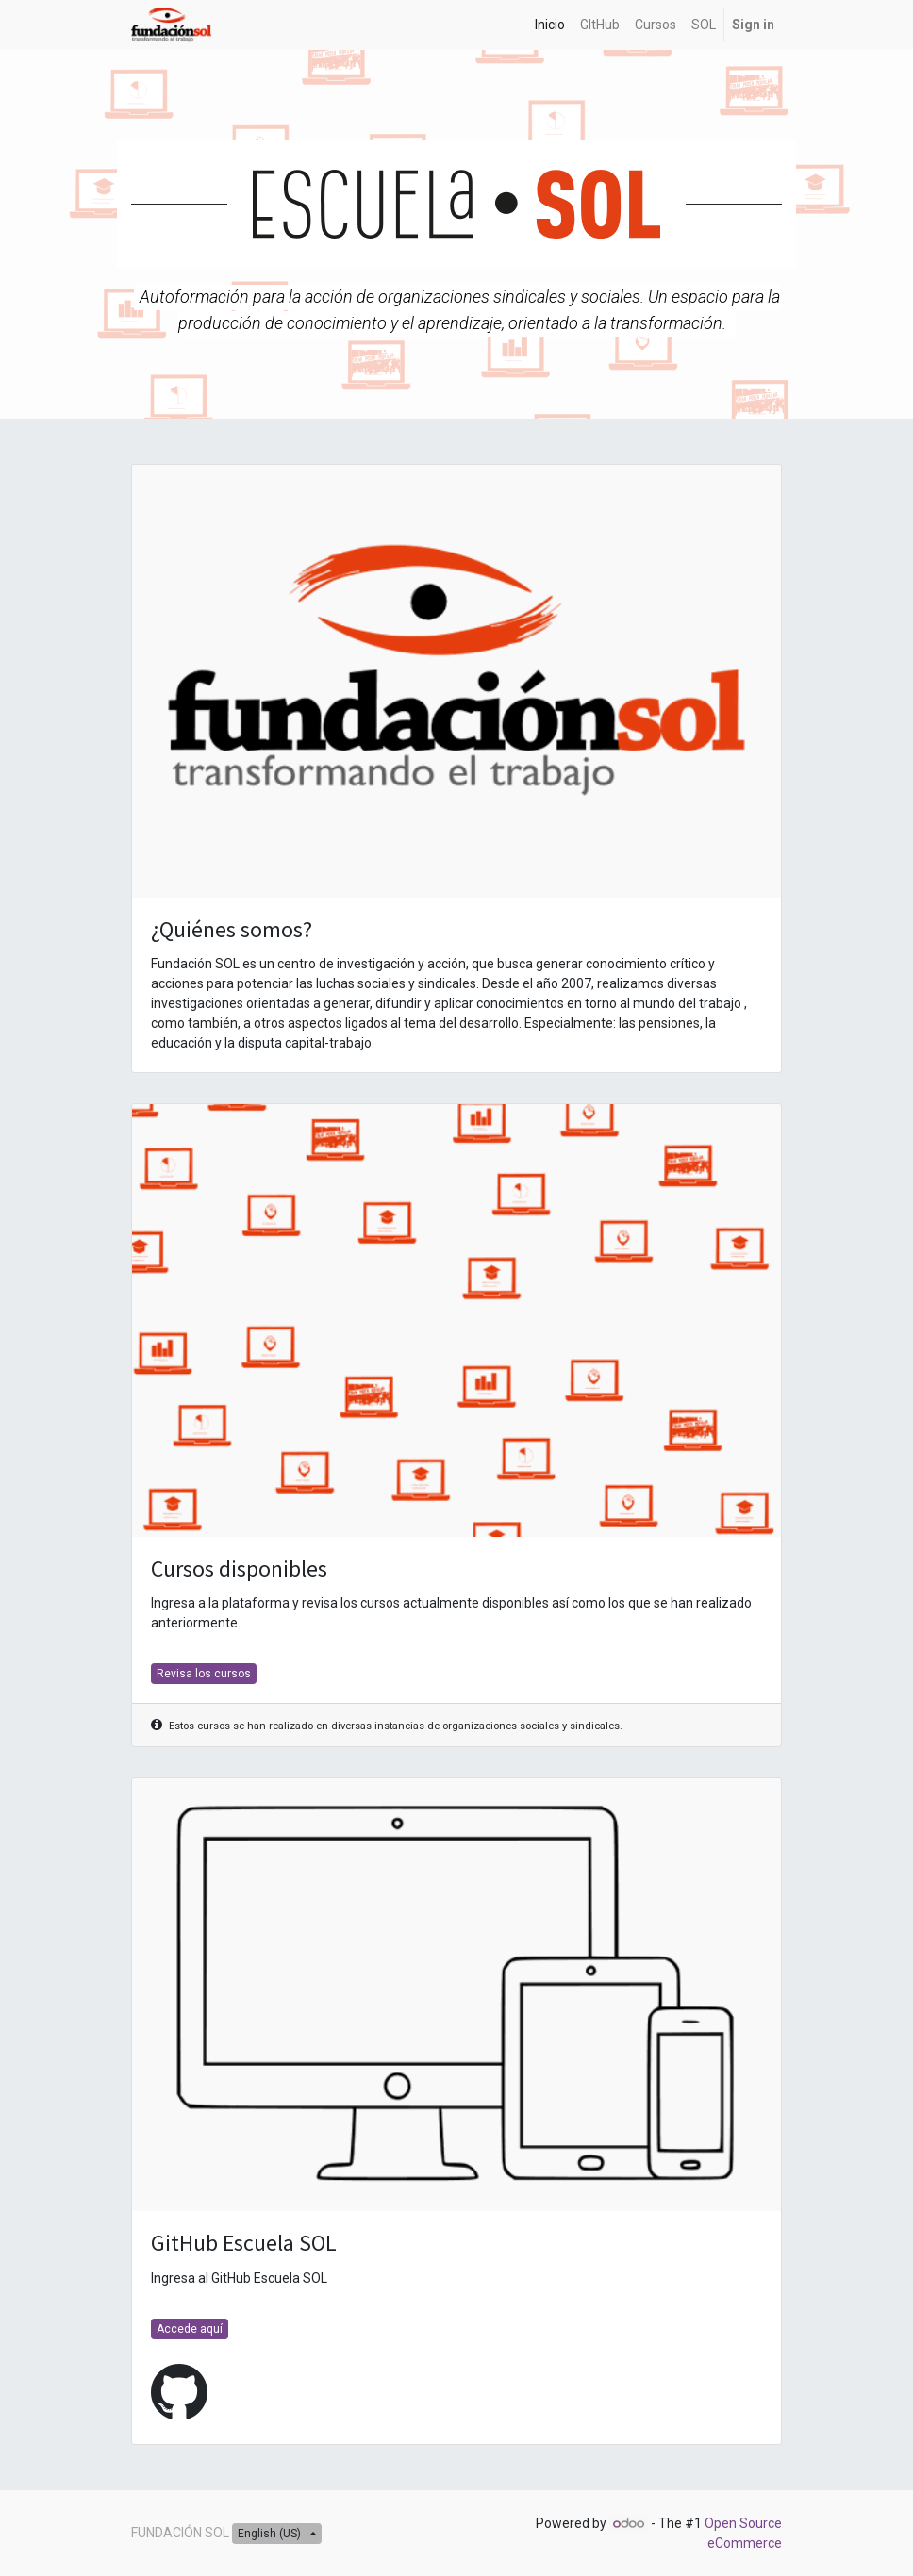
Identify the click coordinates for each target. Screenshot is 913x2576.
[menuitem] (550, 25)
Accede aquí (190, 2329)
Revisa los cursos (204, 1673)
